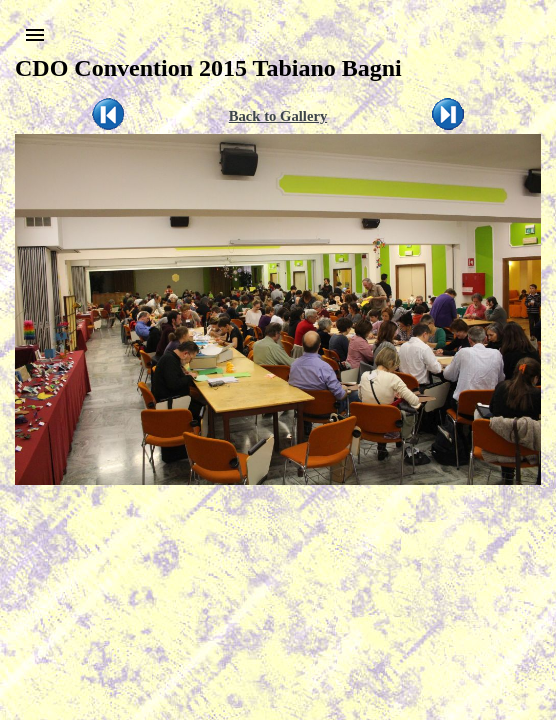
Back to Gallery (278, 116)
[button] (35, 35)
